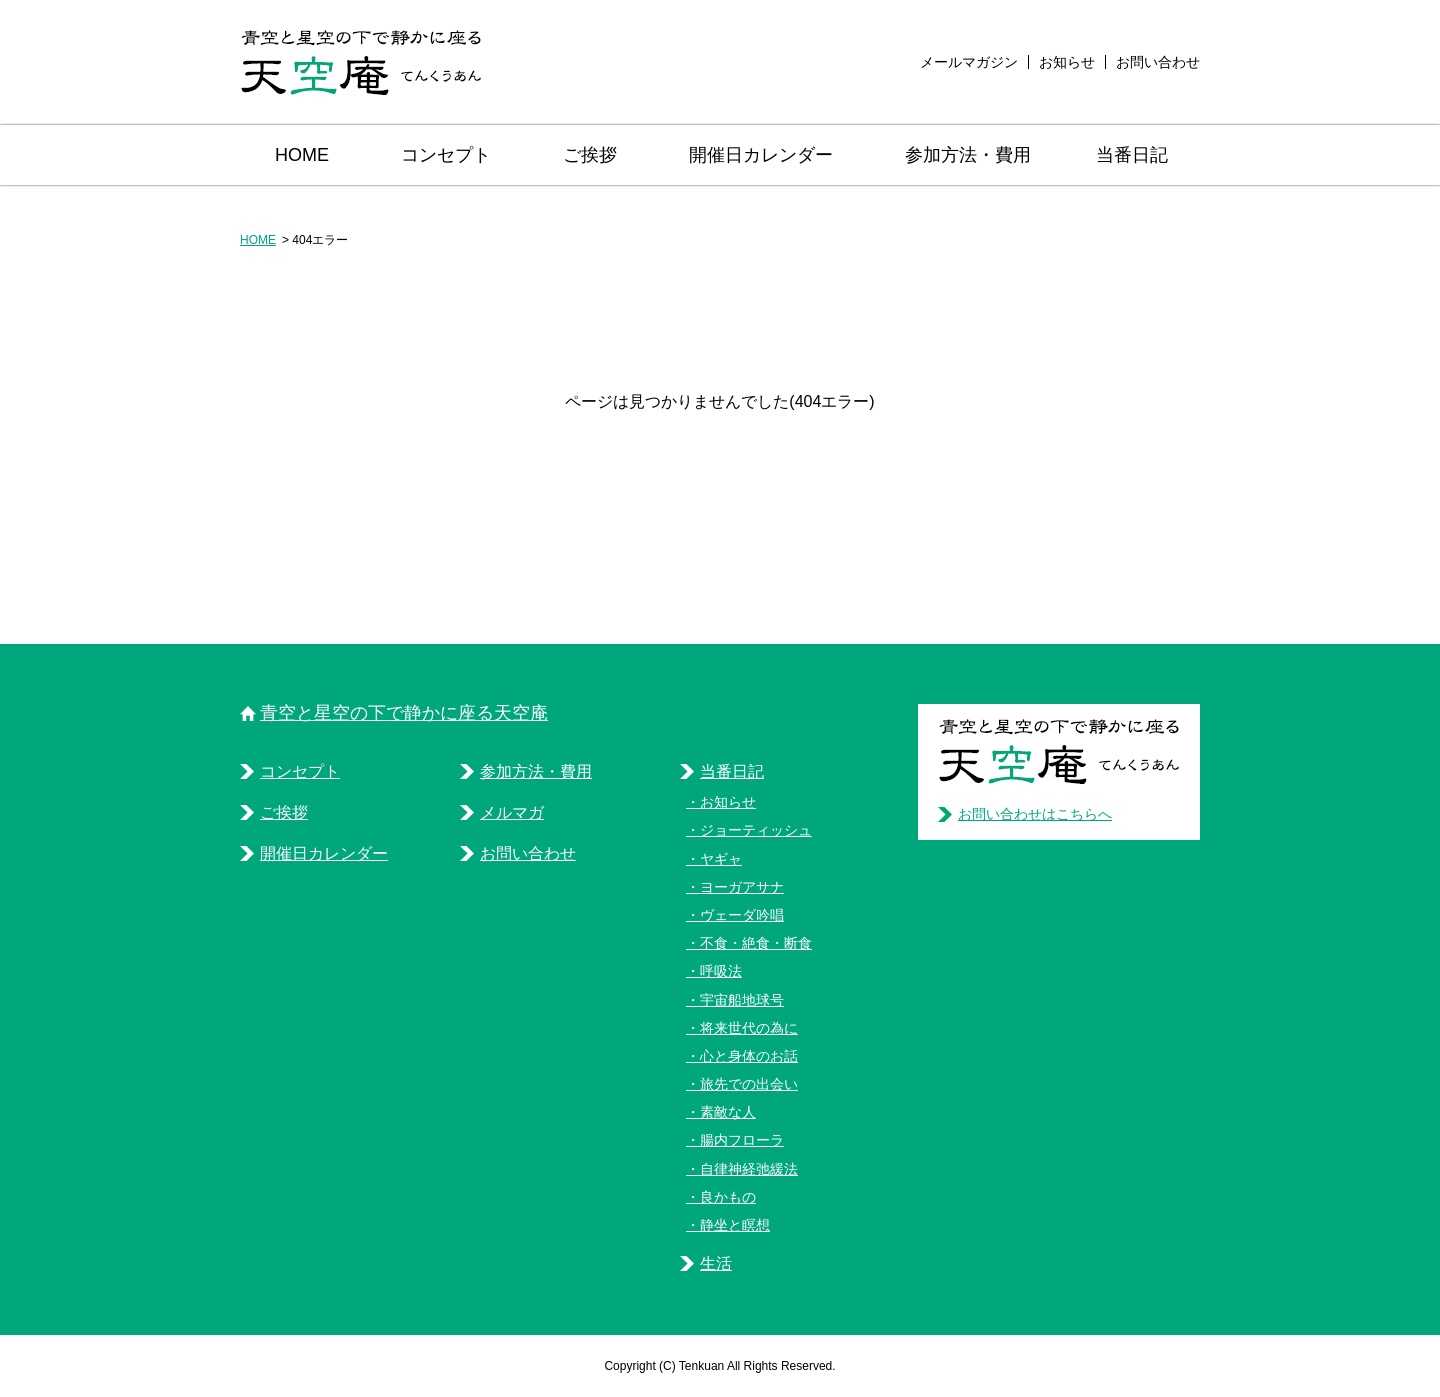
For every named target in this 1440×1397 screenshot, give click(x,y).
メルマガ (512, 812)
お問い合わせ (1158, 62)
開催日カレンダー (761, 155)
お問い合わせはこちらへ (1035, 814)
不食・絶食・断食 (756, 943)
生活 (716, 1263)
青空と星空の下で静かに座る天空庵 (404, 713)
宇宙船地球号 (742, 1000)
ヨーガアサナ (742, 887)
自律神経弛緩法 (749, 1169)
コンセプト (446, 155)
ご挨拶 (590, 155)
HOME (302, 155)
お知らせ (1067, 62)
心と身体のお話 (749, 1056)
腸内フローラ (742, 1140)
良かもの (728, 1197)
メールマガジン (969, 62)
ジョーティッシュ (756, 830)
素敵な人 (728, 1112)
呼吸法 (721, 971)
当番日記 (1132, 155)
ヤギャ (721, 859)
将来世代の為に (749, 1028)
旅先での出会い (749, 1084)
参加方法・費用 (968, 155)
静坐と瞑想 (735, 1225)
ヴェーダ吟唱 (742, 915)
